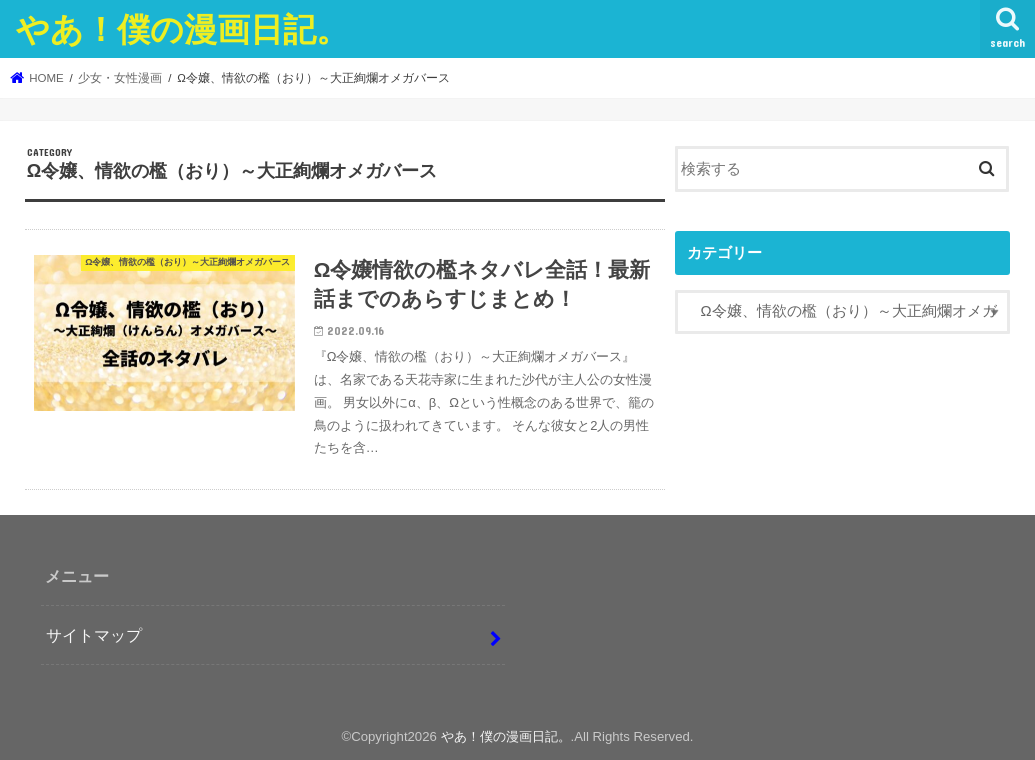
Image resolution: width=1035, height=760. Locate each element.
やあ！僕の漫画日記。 (182, 28)
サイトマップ (94, 635)
